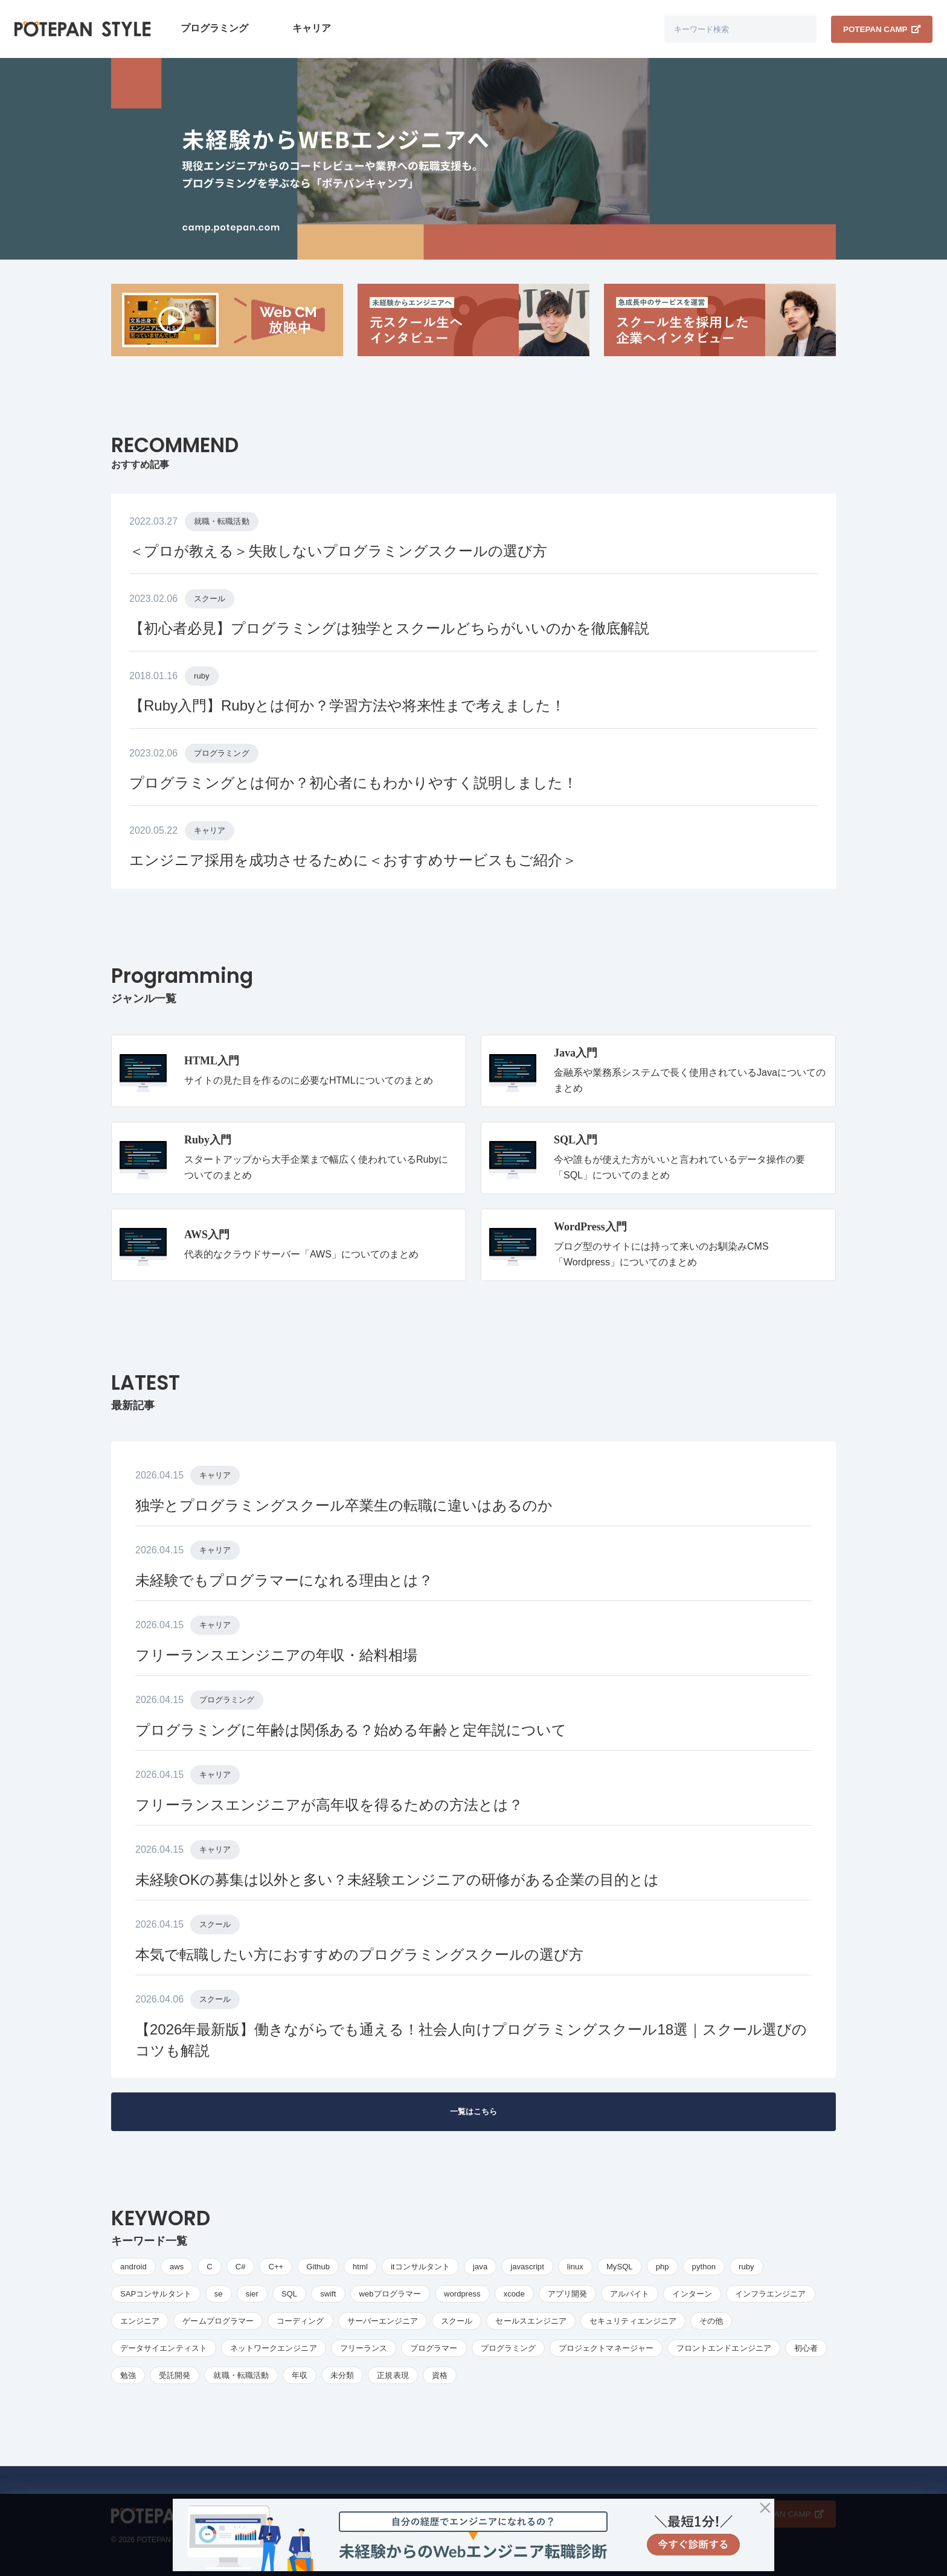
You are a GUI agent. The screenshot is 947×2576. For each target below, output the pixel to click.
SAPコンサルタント (155, 2293)
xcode (514, 2293)
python (704, 2266)
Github (318, 2266)
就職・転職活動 (221, 521)
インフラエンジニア (770, 2293)
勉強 (128, 2375)
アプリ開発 (567, 2293)
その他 (711, 2320)
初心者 (806, 2348)
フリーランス (363, 2348)
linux (575, 2266)
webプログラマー (390, 2293)
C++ (275, 2266)
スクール (209, 598)
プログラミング (214, 28)
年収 (299, 2375)
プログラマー (433, 2348)
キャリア (311, 28)
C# (241, 2266)
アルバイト (629, 2293)
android (133, 2266)
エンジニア (139, 2320)
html (360, 2266)
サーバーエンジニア (383, 2320)
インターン (691, 2293)
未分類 (342, 2375)
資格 (440, 2375)
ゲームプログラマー (218, 2320)
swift (328, 2293)
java (480, 2266)
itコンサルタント (420, 2266)
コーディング (300, 2320)
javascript (527, 2266)
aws (177, 2266)
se (218, 2293)
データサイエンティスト (163, 2348)
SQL (289, 2293)
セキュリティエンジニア (632, 2320)
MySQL (619, 2266)
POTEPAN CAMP (881, 29)
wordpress (462, 2293)
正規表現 (392, 2375)
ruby (202, 675)
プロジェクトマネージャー (606, 2348)
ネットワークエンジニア (273, 2348)
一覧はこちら (473, 2111)
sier (252, 2293)
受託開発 (174, 2375)
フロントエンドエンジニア (723, 2348)
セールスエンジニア (531, 2320)
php (662, 2266)
